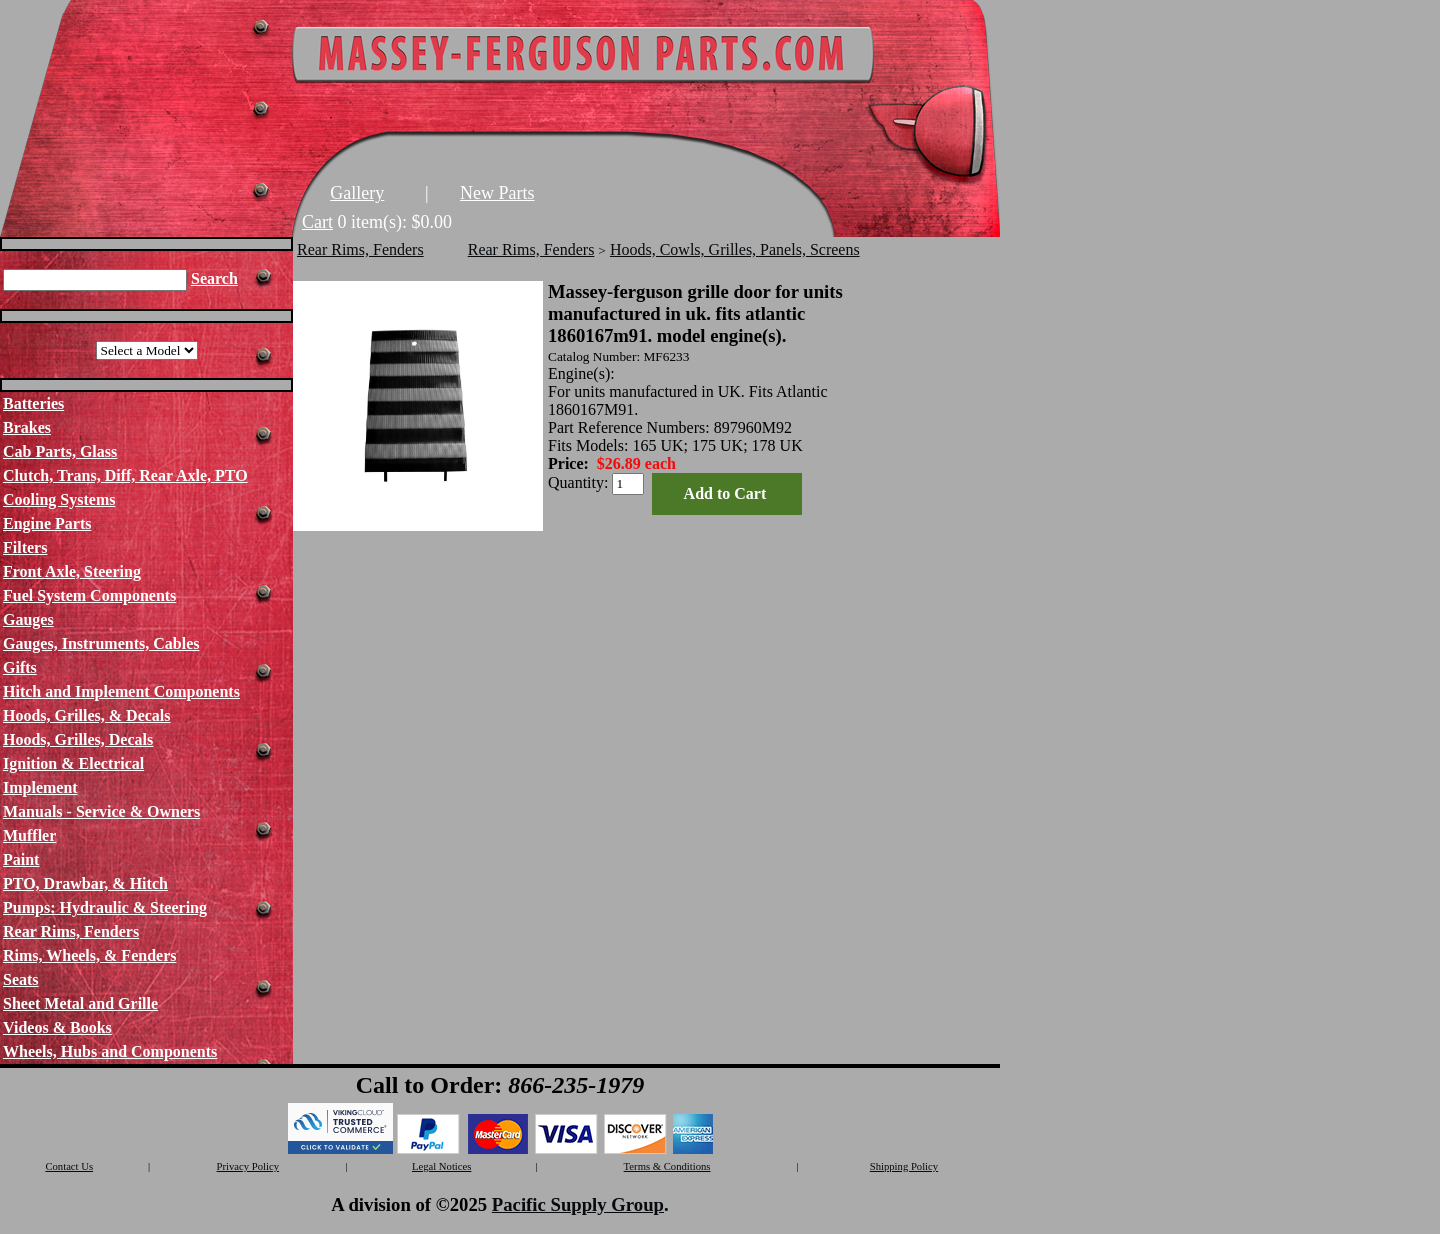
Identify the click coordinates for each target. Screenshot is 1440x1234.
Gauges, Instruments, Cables (101, 643)
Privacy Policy (248, 1166)
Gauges (28, 619)
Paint (21, 859)
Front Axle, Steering (72, 571)
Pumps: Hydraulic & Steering (105, 907)
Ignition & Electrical (73, 763)
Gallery (357, 193)
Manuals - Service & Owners (101, 811)
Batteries (33, 403)
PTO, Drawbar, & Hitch (85, 883)
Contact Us (69, 1166)
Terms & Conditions (667, 1166)
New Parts (497, 193)
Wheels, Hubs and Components (110, 1051)
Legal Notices (441, 1166)
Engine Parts (47, 523)
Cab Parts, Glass (60, 451)
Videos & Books (57, 1027)
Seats (21, 979)
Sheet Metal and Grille (80, 1003)
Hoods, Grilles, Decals (78, 739)
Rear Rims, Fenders (71, 931)
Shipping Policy (904, 1166)
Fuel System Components (89, 595)
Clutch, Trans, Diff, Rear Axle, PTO (125, 475)
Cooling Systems (59, 499)
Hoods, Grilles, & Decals (87, 715)
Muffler (29, 835)
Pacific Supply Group (578, 1204)
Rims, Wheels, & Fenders (89, 955)
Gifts (20, 667)
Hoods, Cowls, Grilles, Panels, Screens (735, 249)
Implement (40, 787)
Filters (25, 547)
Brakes (27, 427)
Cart (317, 222)
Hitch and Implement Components (121, 691)
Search (214, 278)
